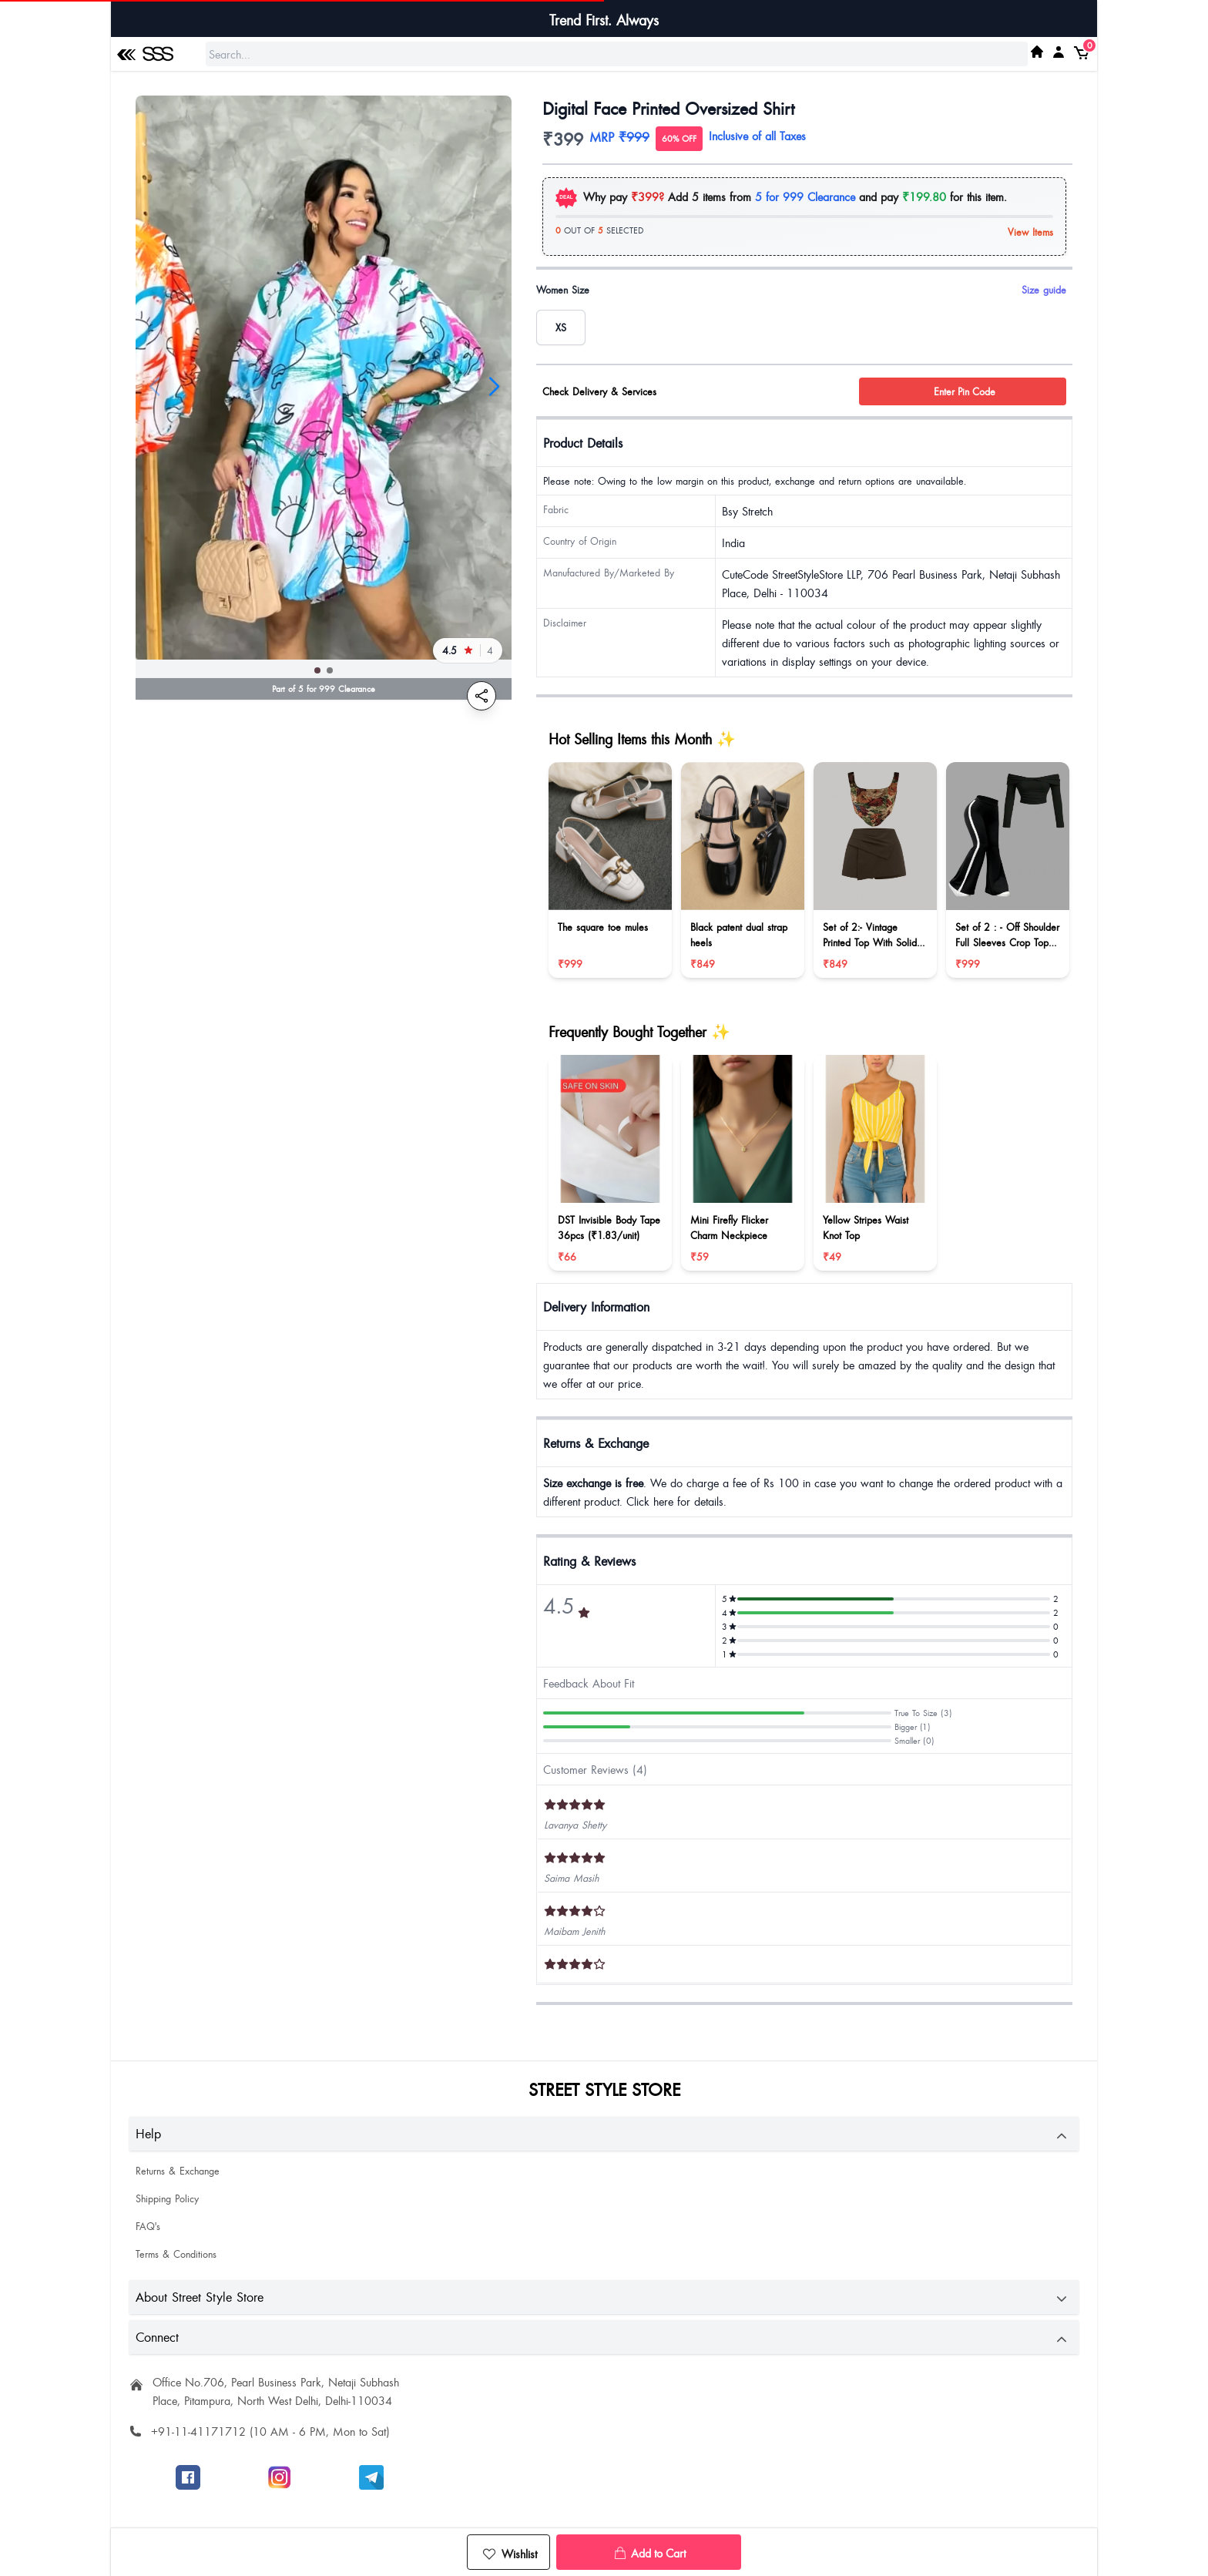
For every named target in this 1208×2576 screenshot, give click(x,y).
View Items (1030, 232)
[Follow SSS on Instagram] (279, 2477)
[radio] (561, 327)
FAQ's (148, 2226)
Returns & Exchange (178, 2171)
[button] (317, 670)
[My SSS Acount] (1058, 51)
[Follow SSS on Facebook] (188, 2477)
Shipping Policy (167, 2198)
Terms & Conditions (176, 2254)
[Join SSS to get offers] (371, 2477)
